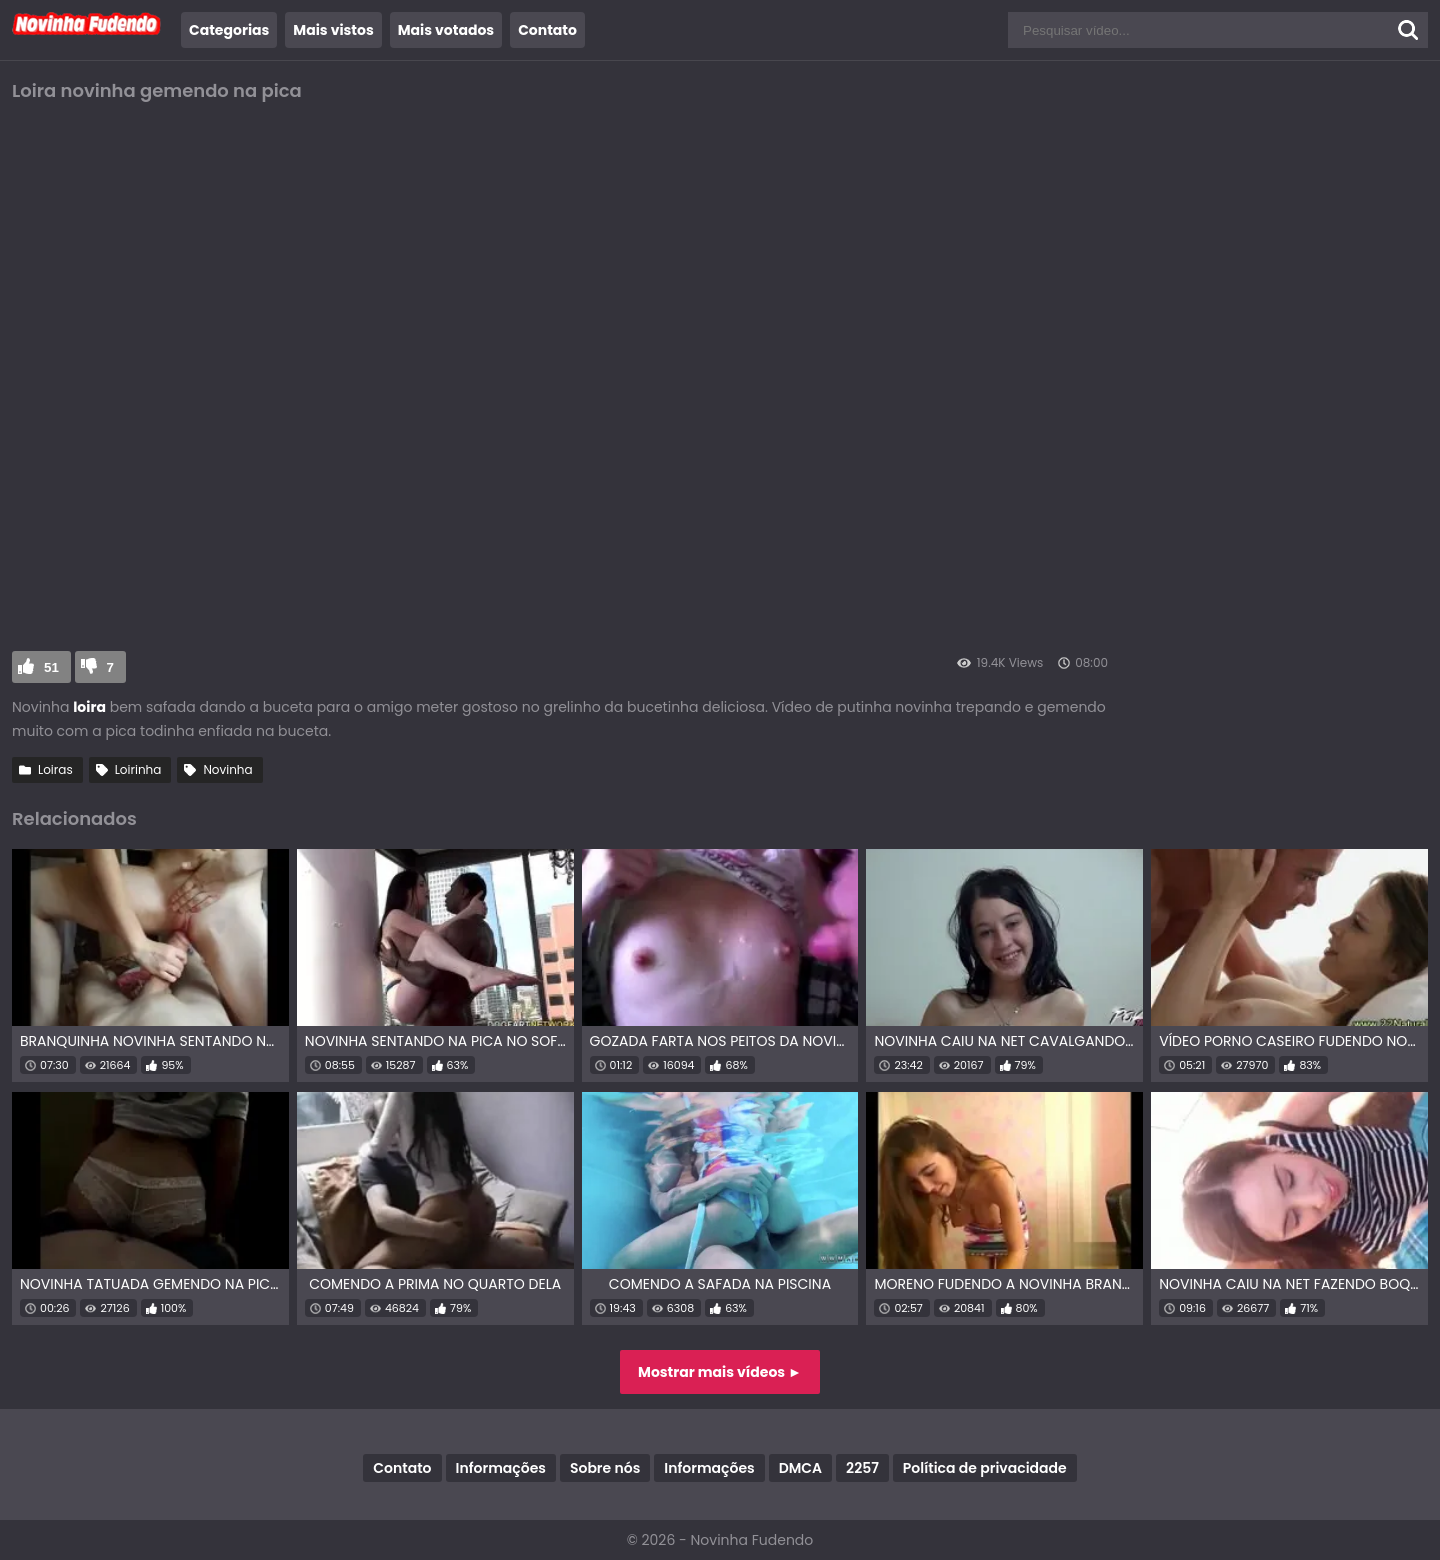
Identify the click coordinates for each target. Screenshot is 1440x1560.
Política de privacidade (985, 1468)
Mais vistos (333, 30)
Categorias (229, 30)
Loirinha (138, 769)
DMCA (800, 1468)
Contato (547, 30)
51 (51, 667)
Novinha (227, 769)
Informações (501, 1468)
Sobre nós (605, 1468)
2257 (862, 1468)
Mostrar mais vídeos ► (720, 1372)
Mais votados (446, 30)
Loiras (55, 769)
